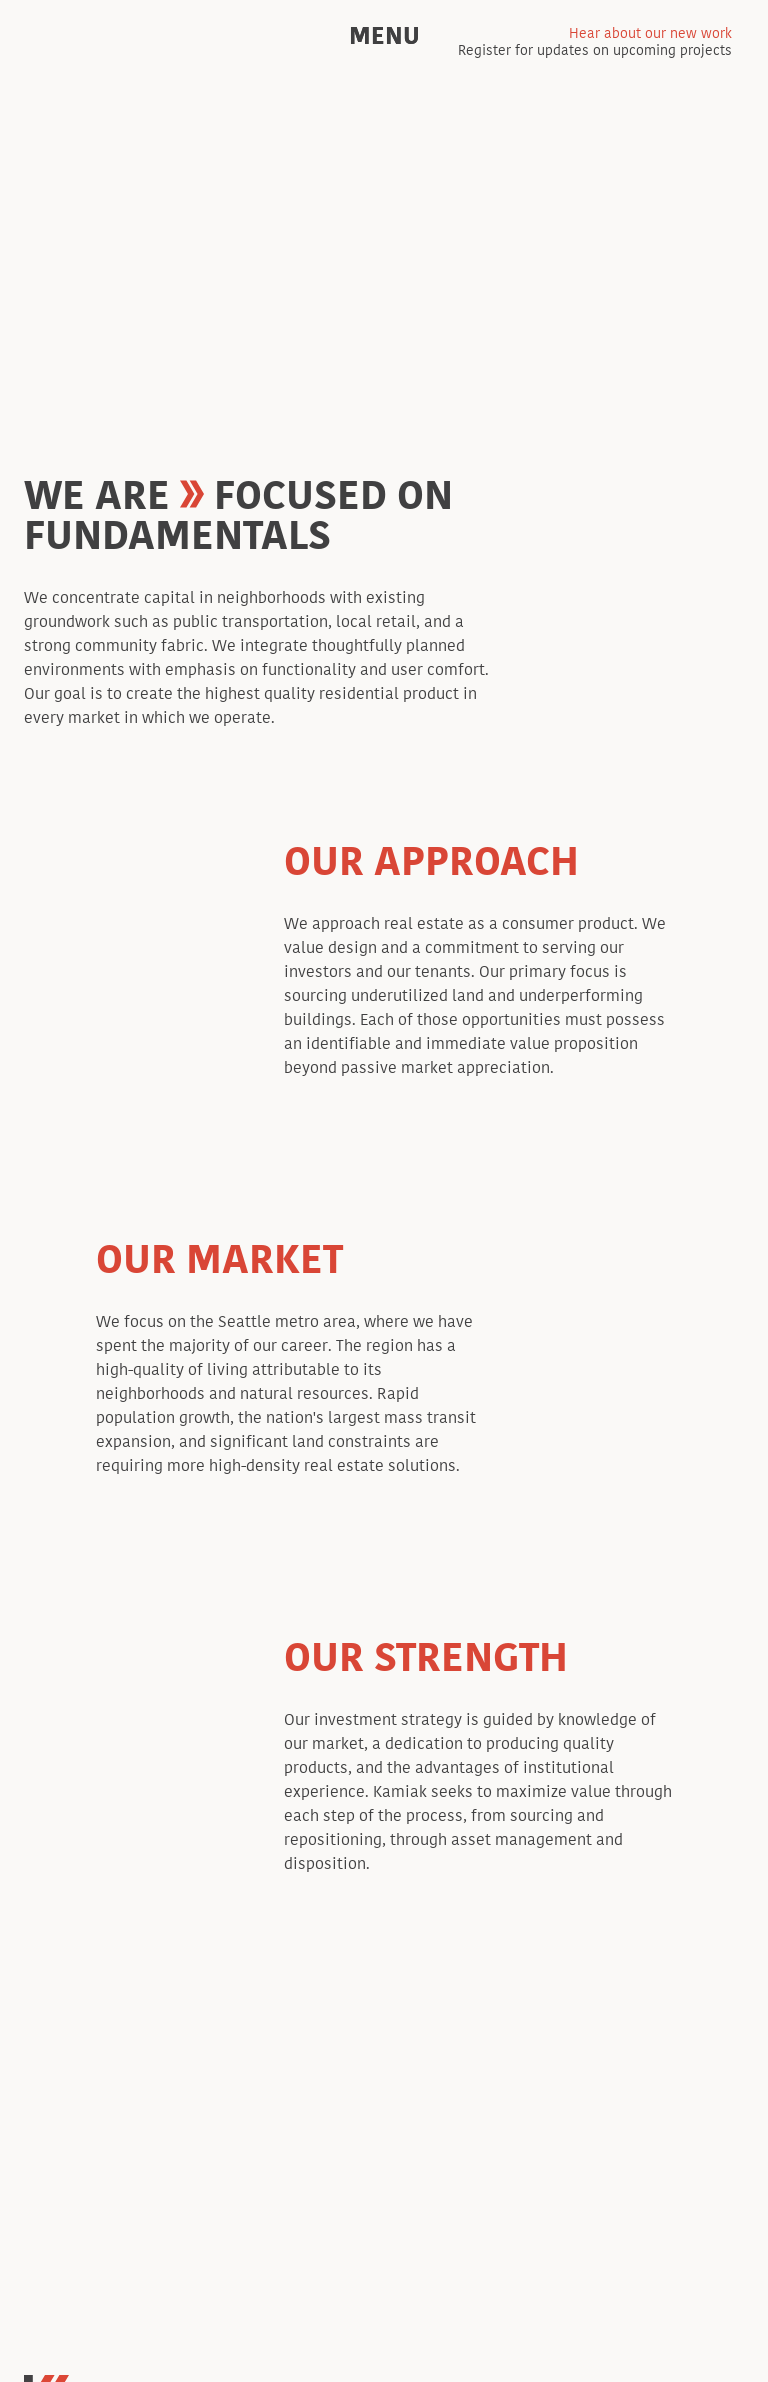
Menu (384, 36)
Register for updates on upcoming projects (595, 43)
